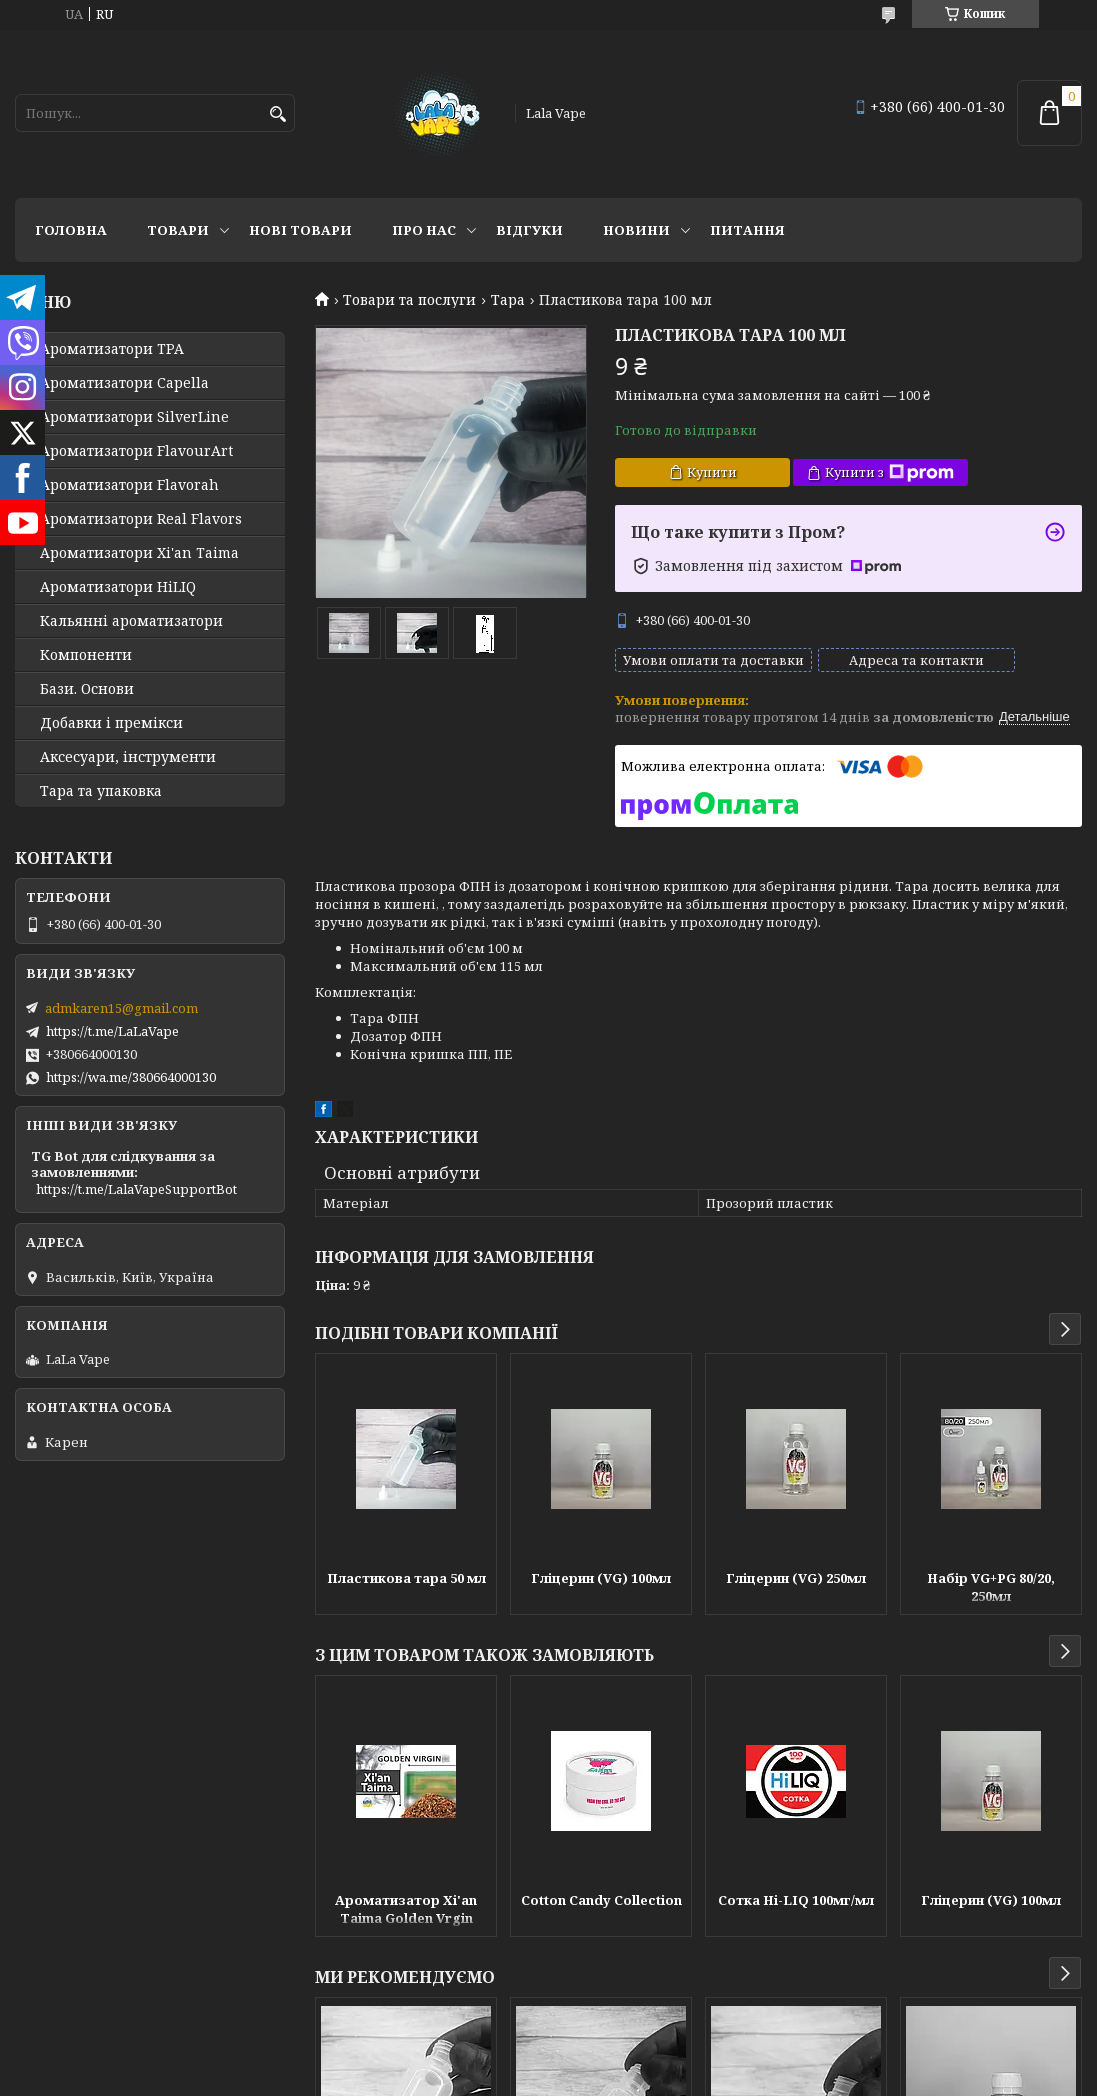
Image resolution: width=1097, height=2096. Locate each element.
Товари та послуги (409, 300)
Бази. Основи (87, 689)
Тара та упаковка (101, 791)
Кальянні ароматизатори (131, 621)
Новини (636, 230)
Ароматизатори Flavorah (129, 485)
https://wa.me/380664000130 (131, 1077)
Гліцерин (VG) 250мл (796, 1594)
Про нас (424, 230)
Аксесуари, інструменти (128, 757)
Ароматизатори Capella (124, 383)
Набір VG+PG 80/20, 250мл (991, 1603)
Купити (712, 472)
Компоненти (86, 655)
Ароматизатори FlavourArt (136, 451)
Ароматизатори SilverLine (134, 417)
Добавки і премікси (111, 723)
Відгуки (529, 230)
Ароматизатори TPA (112, 349)
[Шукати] (277, 114)
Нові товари (300, 230)
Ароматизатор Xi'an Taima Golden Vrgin (406, 1925)
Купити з (889, 472)
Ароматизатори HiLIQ (118, 587)
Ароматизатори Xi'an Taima (139, 553)
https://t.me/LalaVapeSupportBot (136, 1189)
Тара (508, 300)
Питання (747, 230)
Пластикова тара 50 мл (406, 1594)
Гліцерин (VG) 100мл (601, 1594)
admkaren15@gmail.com (121, 1008)
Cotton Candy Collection (601, 1916)
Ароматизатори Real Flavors (141, 519)
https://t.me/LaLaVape (112, 1031)
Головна (71, 230)
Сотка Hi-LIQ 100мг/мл (796, 1916)
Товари (178, 230)
